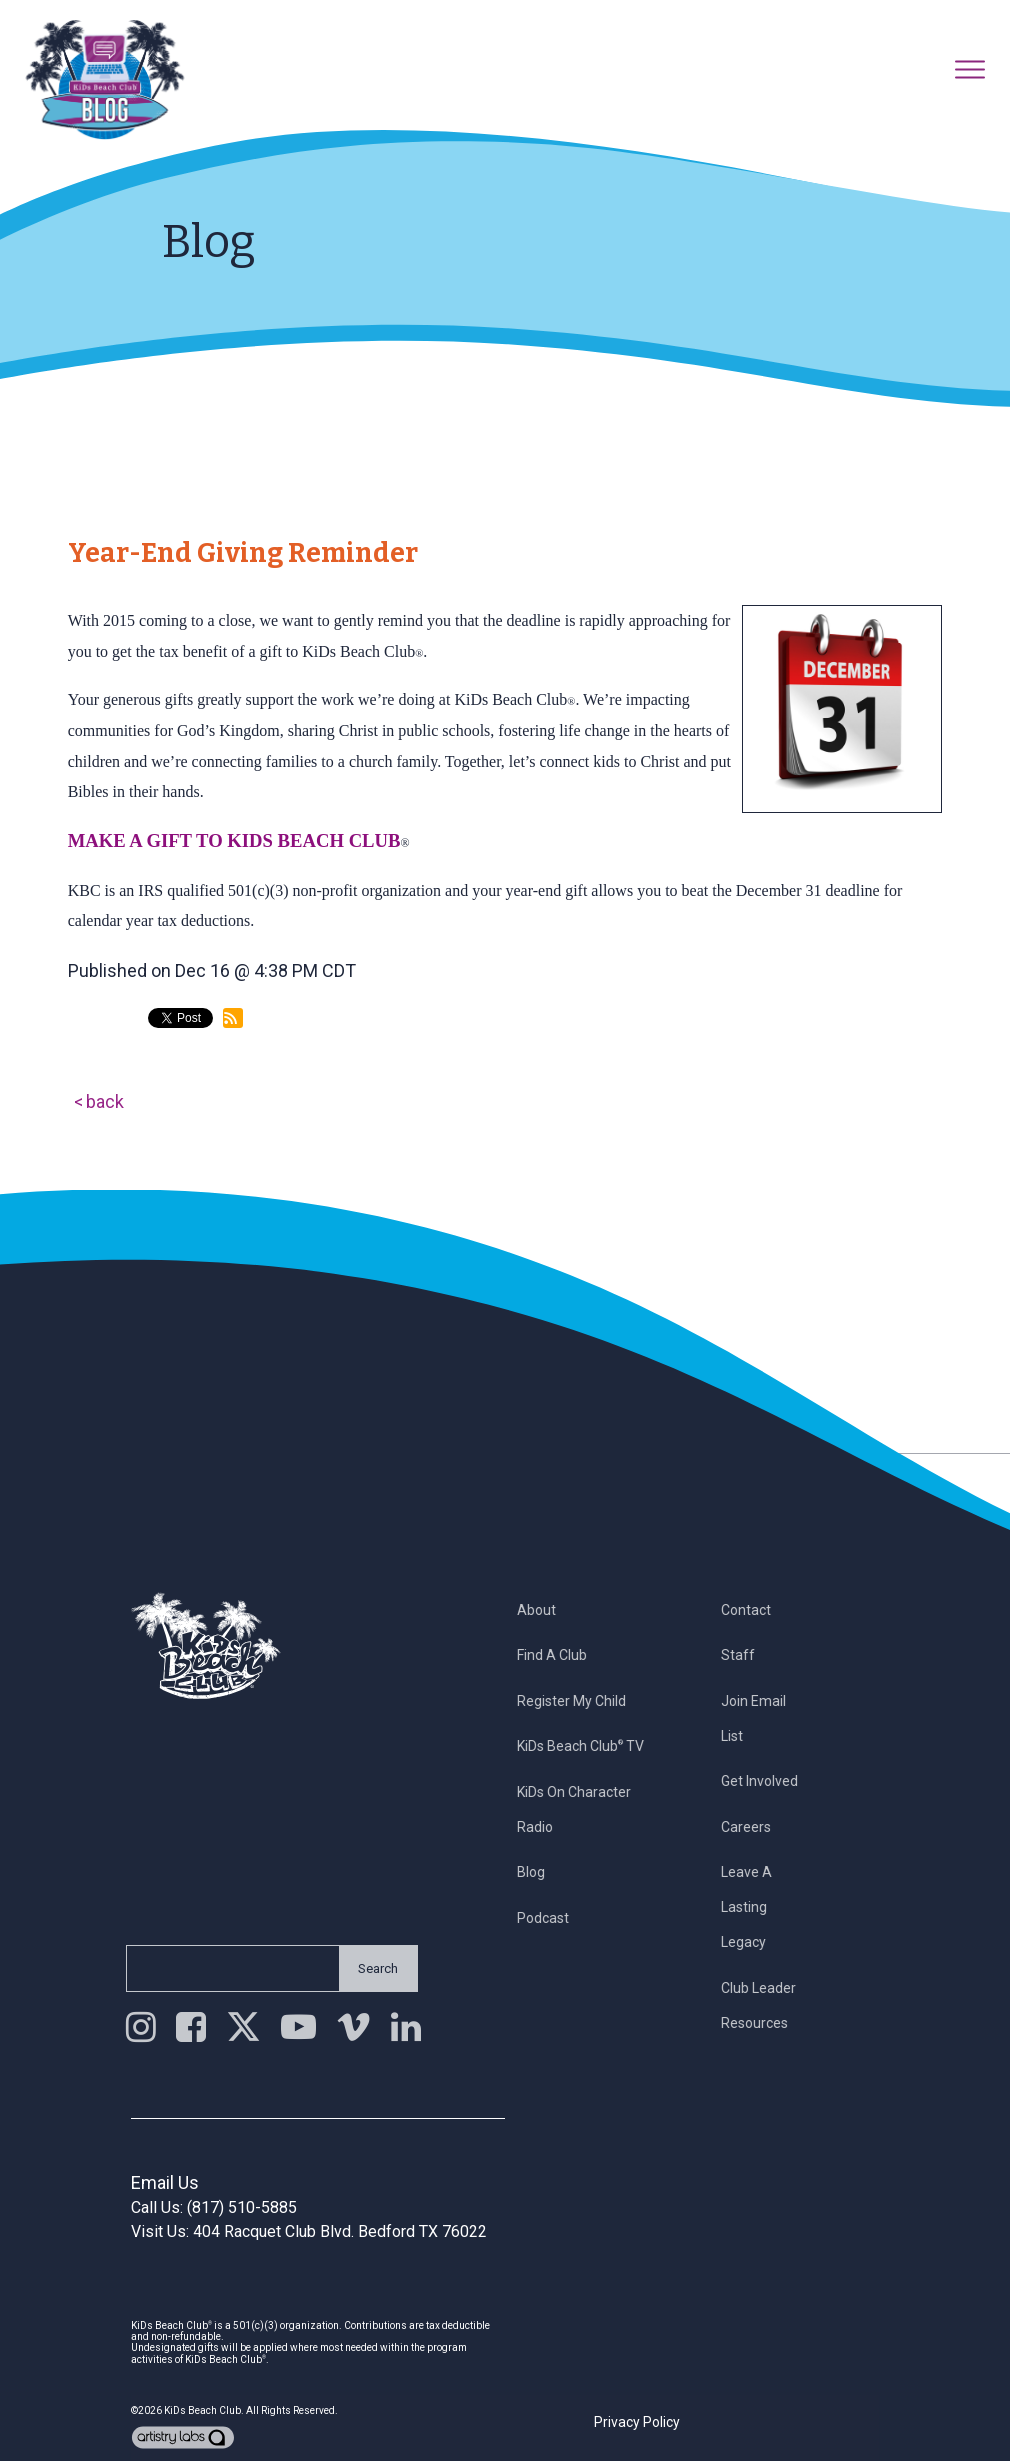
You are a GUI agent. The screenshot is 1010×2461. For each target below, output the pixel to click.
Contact (758, 1610)
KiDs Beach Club (202, 2410)
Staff (750, 1655)
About (548, 1610)
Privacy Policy (637, 2422)
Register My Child (583, 1701)
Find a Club (564, 1655)
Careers (758, 1827)
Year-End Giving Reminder (243, 553)
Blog (543, 1872)
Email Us (165, 2182)
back (105, 1101)
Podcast (555, 1918)
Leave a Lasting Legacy (758, 1907)
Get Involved (771, 1781)
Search (366, 1968)
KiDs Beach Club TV (592, 1746)
